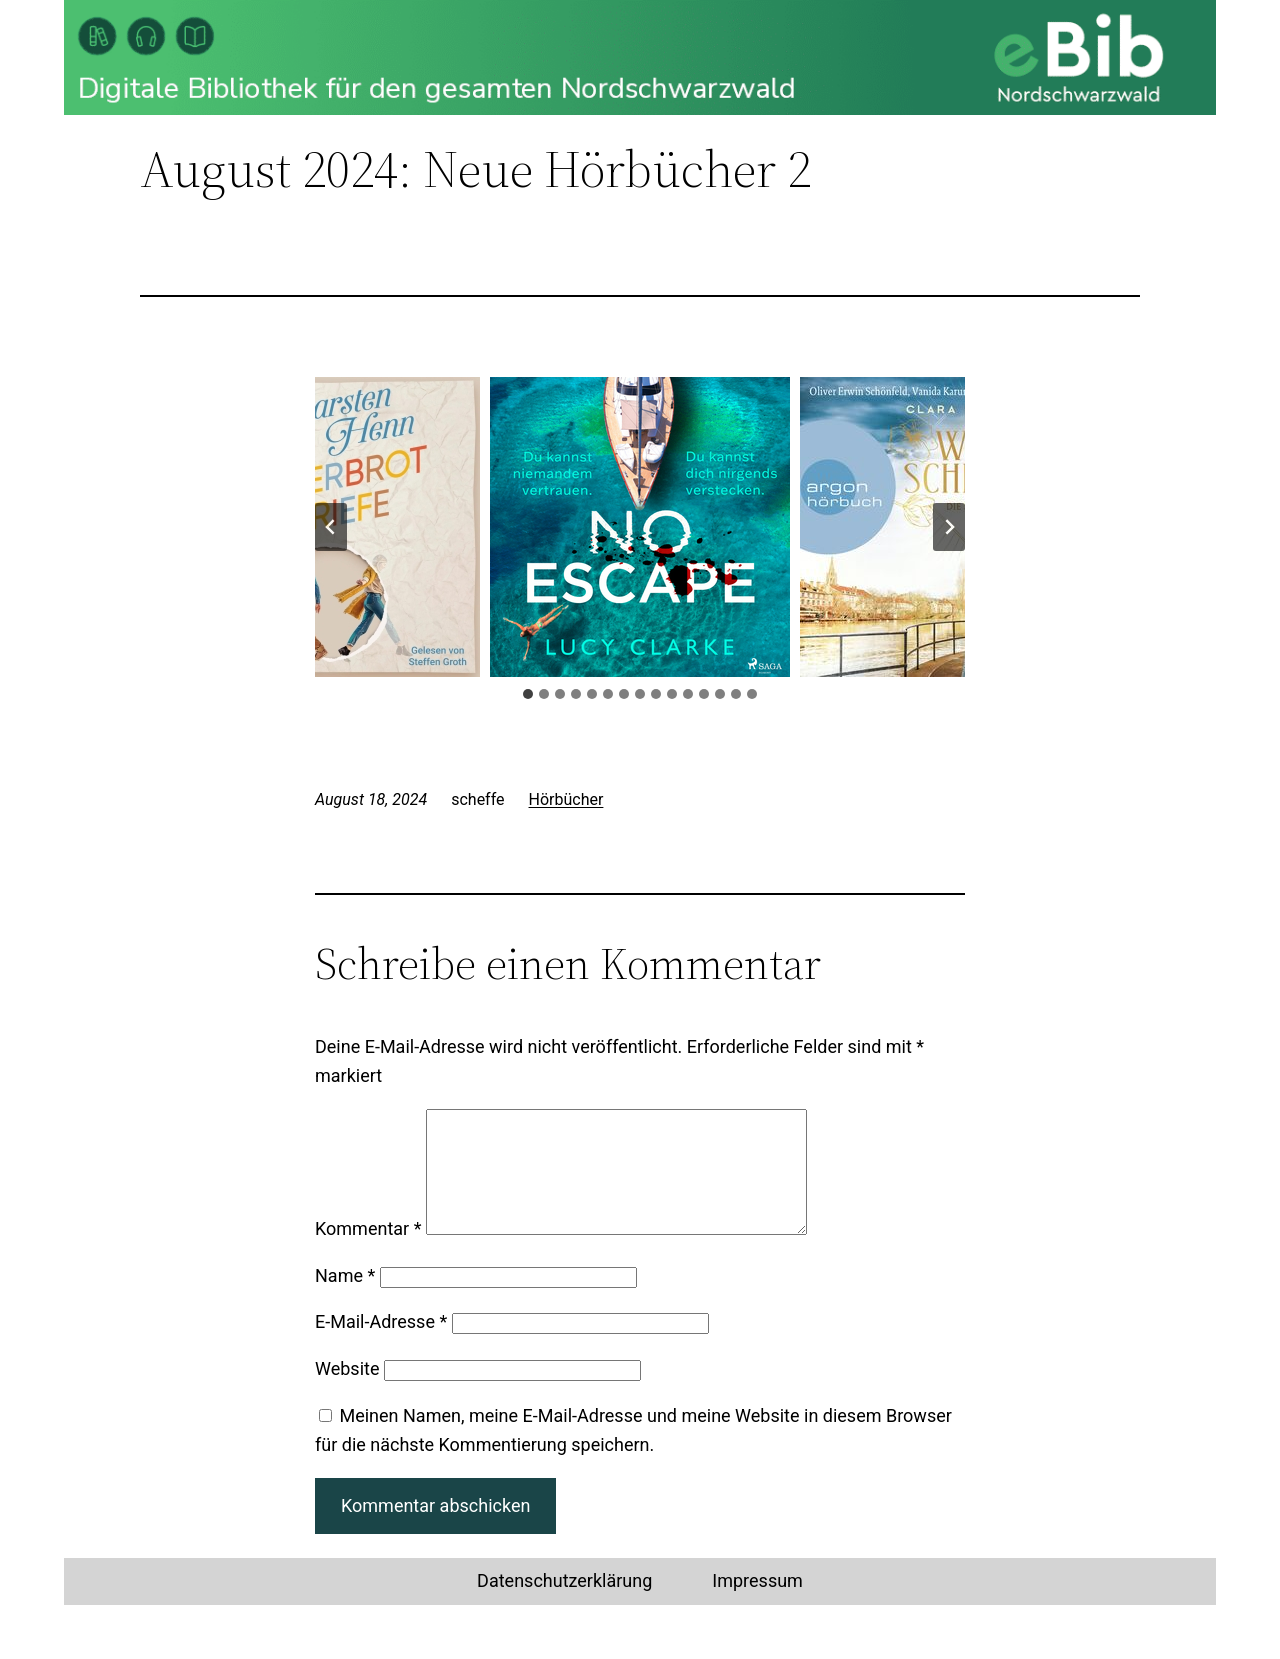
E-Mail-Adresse (381, 1345)
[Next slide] (949, 527)
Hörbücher (566, 799)
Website (347, 1392)
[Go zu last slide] (331, 527)
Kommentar (368, 1252)
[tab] (528, 694)
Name (345, 1299)
